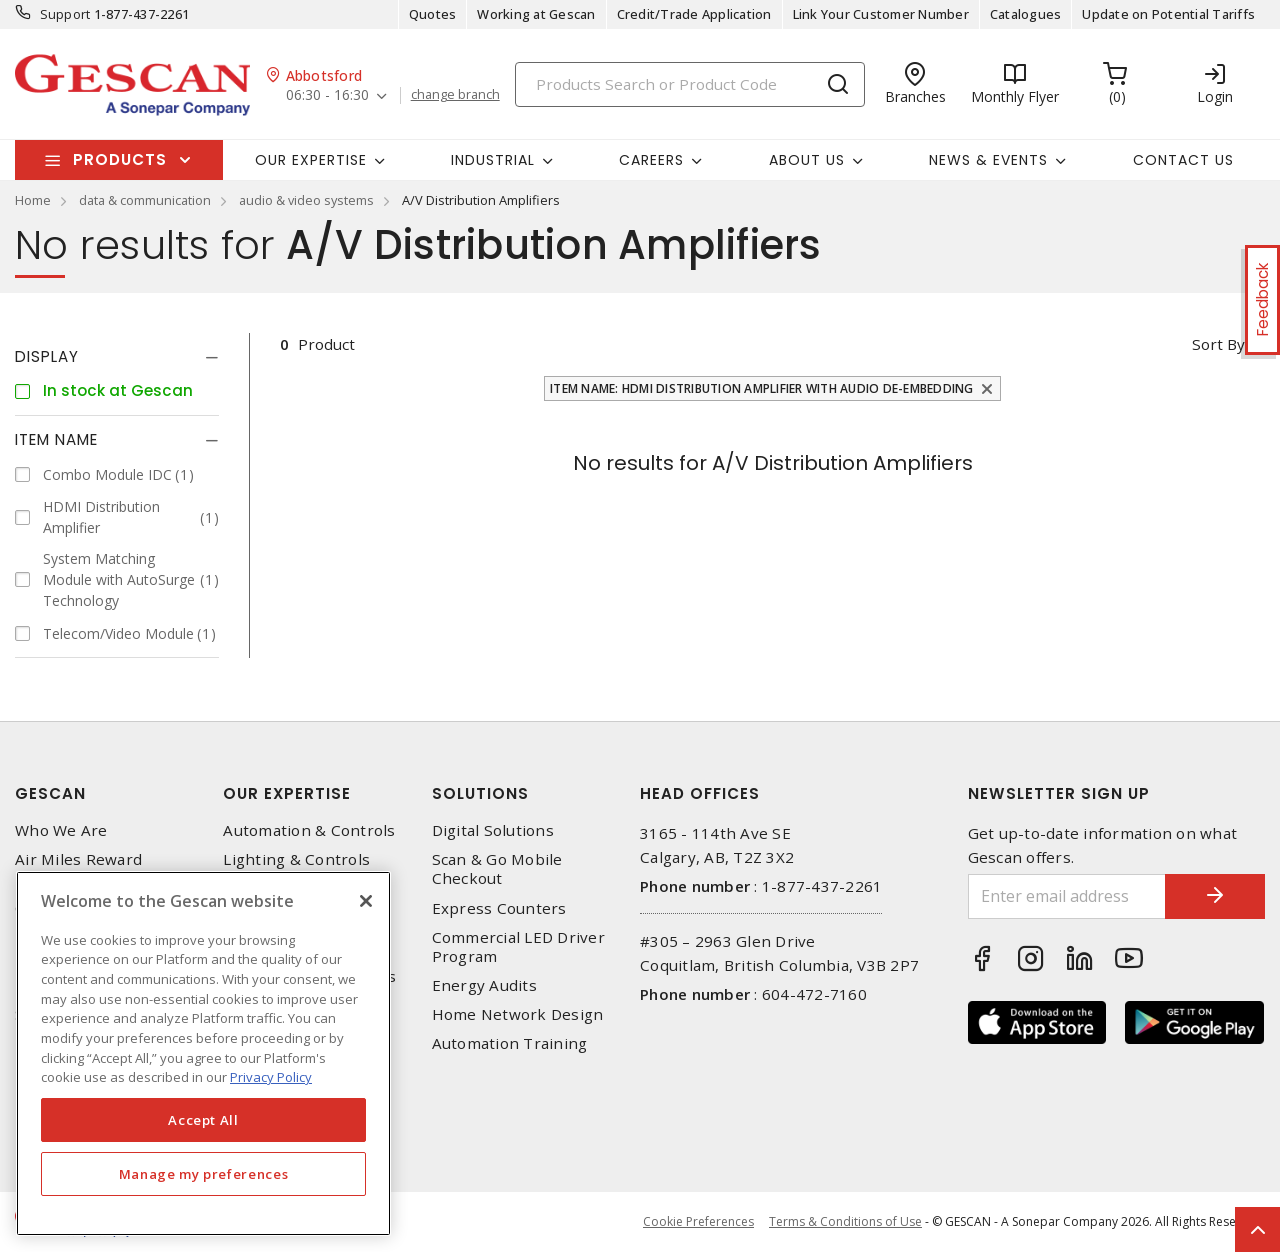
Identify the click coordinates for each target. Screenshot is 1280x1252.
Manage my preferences (204, 1174)
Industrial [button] (493, 160)
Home (33, 200)
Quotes (433, 14)
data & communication (145, 200)
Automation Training (510, 1043)
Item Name (56, 439)
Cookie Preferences (698, 1222)
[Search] (690, 84)
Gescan (50, 793)
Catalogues (1026, 14)
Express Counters (499, 908)
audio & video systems (306, 200)
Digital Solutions (493, 830)
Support (65, 14)
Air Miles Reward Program (78, 869)
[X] (366, 901)
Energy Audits (484, 985)
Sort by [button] (1218, 344)
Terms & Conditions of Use (845, 1221)
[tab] (117, 357)
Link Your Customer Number (881, 14)
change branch (455, 95)
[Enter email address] (1067, 896)
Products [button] (120, 159)
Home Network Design (518, 1014)
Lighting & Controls (296, 859)
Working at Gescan (536, 14)
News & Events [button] (988, 160)
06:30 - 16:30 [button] (327, 95)
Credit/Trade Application (694, 14)
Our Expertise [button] (311, 160)
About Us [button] (807, 160)
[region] (203, 1053)
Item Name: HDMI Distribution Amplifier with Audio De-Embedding (762, 388)
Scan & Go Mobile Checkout (497, 869)
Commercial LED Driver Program (518, 947)
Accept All (203, 1120)
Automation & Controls (309, 830)
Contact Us (1183, 160)
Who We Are (61, 830)
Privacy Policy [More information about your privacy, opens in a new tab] (271, 1077)
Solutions (480, 793)
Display (47, 356)
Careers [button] (651, 160)
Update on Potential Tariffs (1168, 14)
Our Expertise (287, 793)
